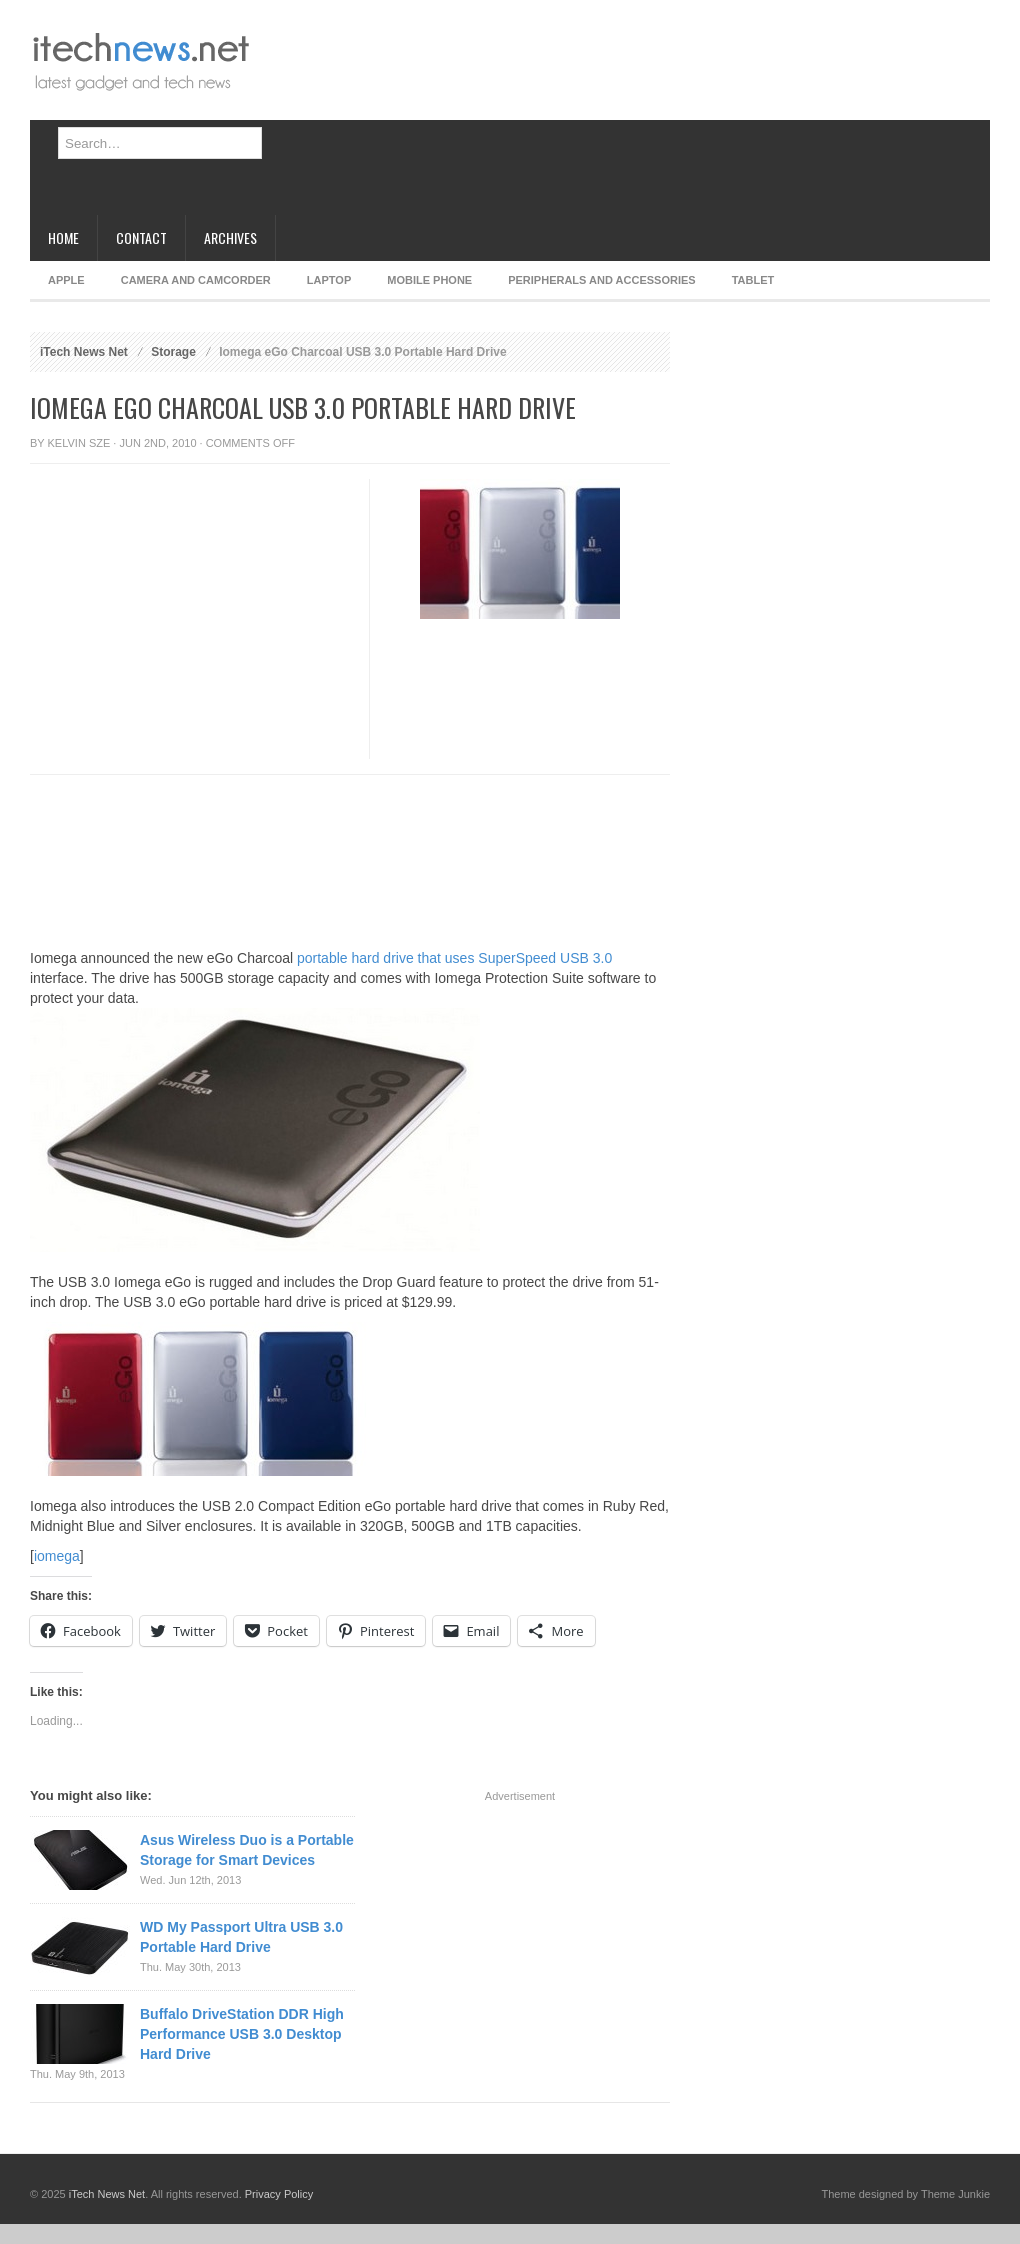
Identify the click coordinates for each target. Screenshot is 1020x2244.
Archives (230, 237)
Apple (66, 280)
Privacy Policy (279, 2194)
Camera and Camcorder (196, 280)
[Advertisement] (365, 115)
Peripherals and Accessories (601, 280)
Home (63, 237)
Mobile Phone (429, 280)
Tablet (753, 280)
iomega (57, 1556)
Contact (141, 237)
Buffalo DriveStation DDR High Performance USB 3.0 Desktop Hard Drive (242, 2034)
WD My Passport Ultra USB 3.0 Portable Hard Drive (241, 1937)
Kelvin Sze (79, 443)
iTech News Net (84, 352)
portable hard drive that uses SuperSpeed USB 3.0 (454, 958)
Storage (173, 352)
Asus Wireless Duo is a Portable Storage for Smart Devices (247, 1850)
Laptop (329, 280)
